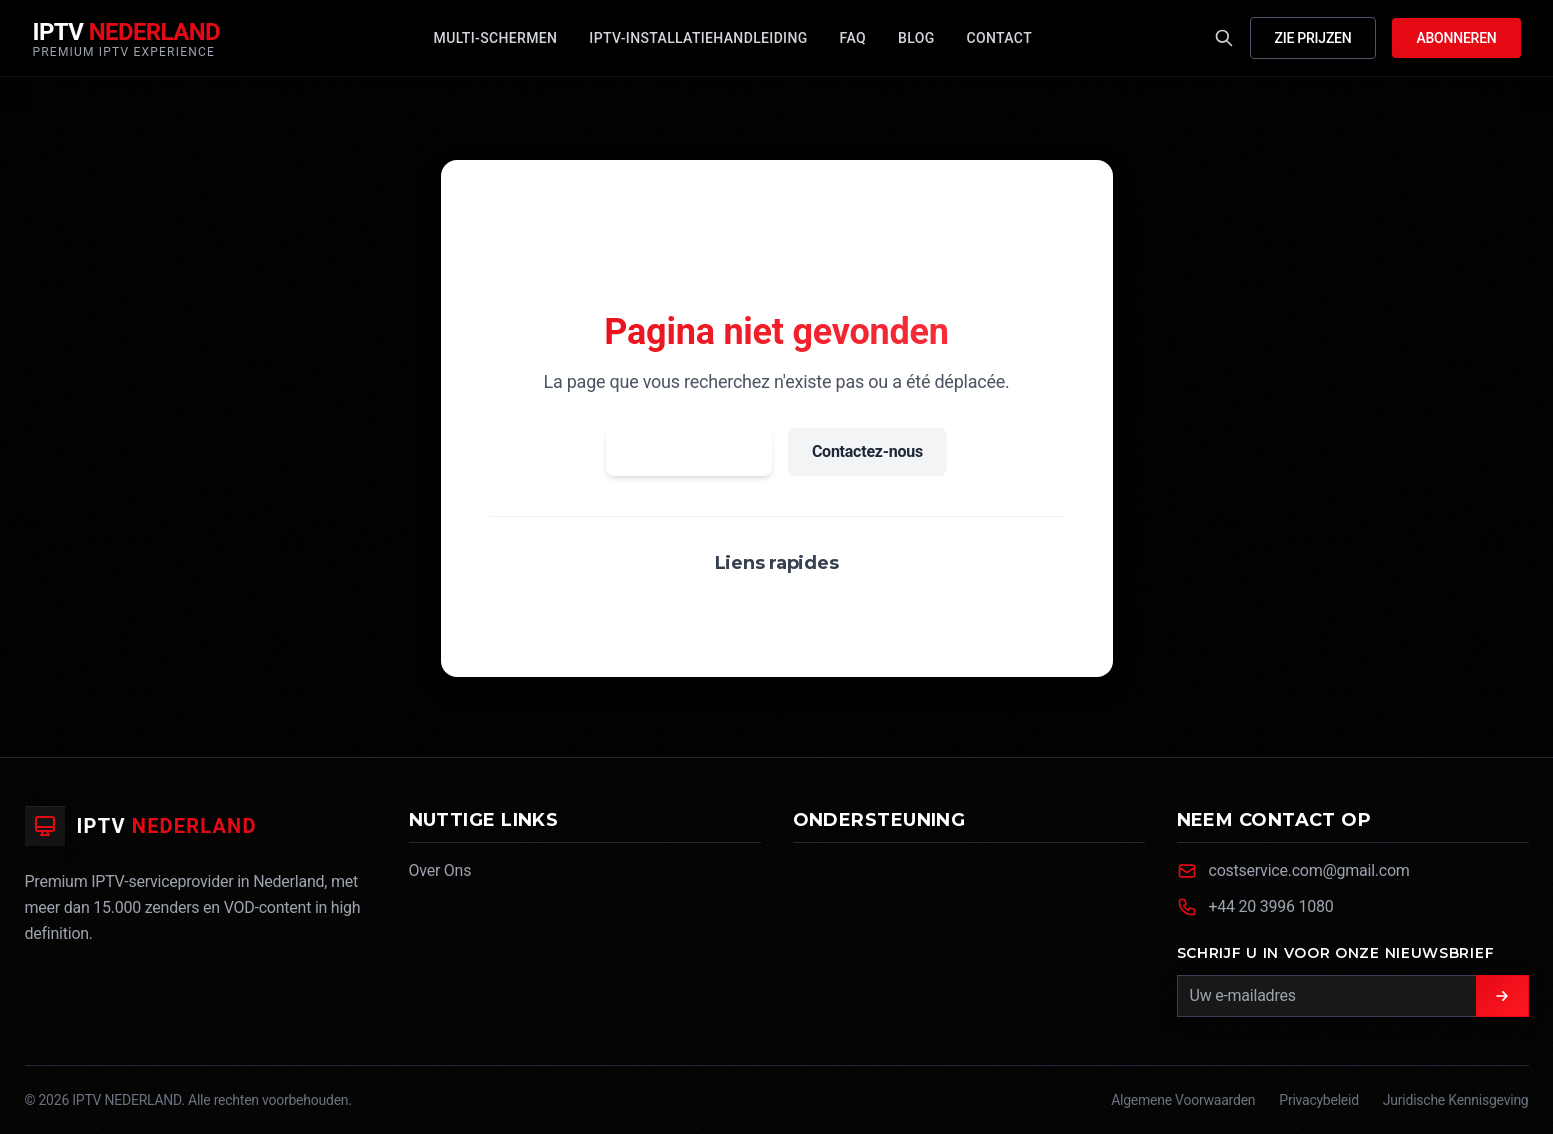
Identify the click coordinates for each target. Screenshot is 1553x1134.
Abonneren (1456, 38)
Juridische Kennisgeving (1456, 1100)
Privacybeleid (1319, 1100)
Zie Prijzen (1313, 38)
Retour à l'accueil (689, 451)
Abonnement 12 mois (885, 611)
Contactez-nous (867, 451)
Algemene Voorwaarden (1183, 1100)
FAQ (760, 611)
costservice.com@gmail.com (1309, 870)
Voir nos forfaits (651, 611)
